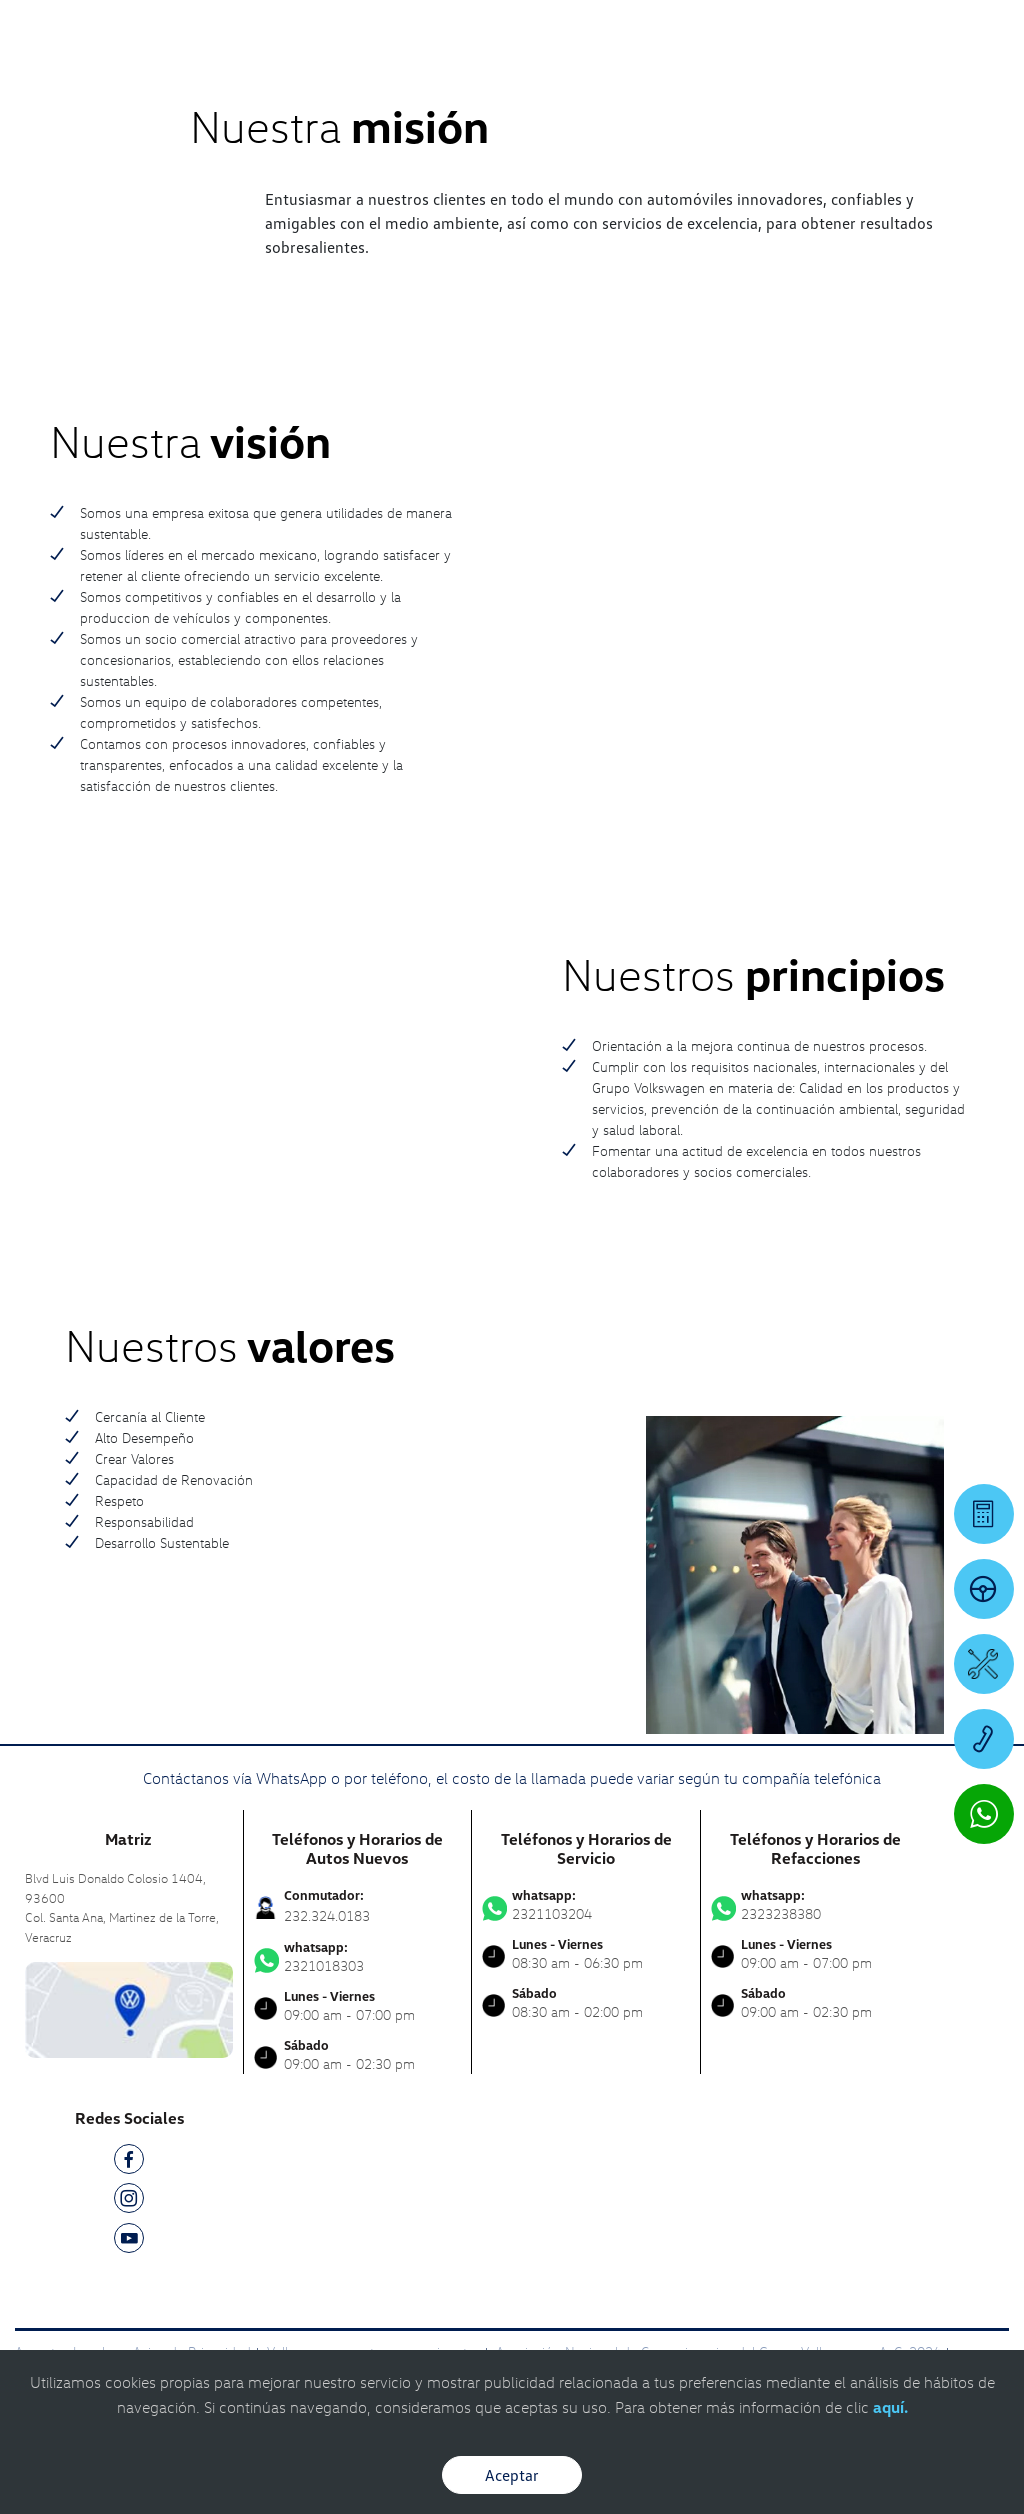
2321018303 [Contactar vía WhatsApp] (358, 1957)
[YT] (129, 2241)
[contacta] (129, 2008)
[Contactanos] (660, 30)
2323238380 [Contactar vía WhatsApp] (815, 1905)
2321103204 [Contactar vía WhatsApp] (586, 1905)
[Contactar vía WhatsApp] (984, 1814)
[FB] (129, 2162)
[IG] (129, 2201)
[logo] (630, 71)
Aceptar (512, 2475)
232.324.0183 (327, 1915)
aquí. (890, 2407)
